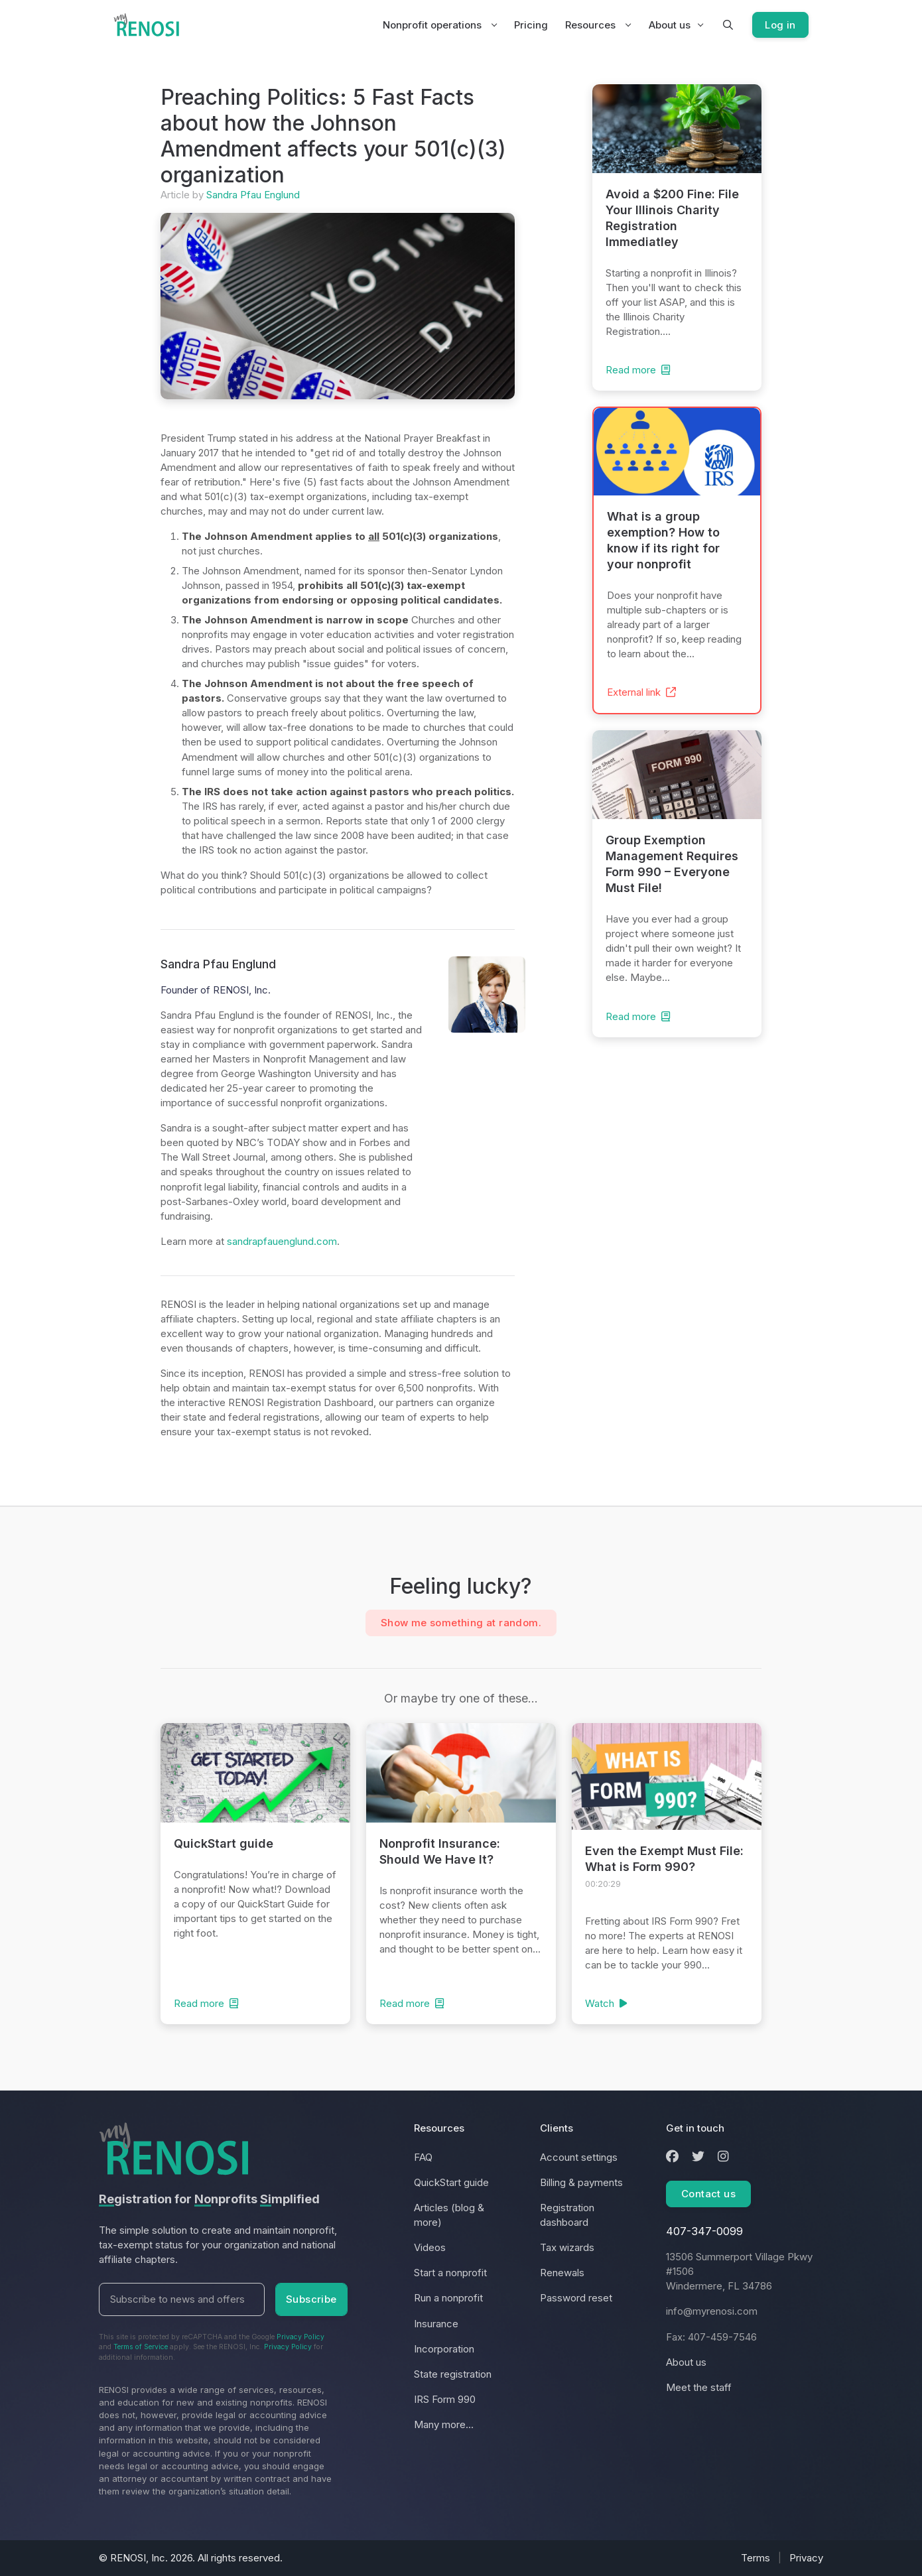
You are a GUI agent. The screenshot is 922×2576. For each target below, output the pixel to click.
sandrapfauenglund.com (282, 1241)
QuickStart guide (451, 2182)
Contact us (708, 2193)
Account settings (579, 2157)
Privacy (806, 2557)
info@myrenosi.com (711, 2311)
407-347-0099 (704, 2231)
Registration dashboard (567, 2214)
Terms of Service (140, 2347)
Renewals (562, 2272)
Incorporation (444, 2349)
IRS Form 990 (445, 2399)
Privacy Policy (300, 2337)
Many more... (444, 2424)
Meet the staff (699, 2387)
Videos (430, 2247)
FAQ (423, 2157)
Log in (774, 25)
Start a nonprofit (450, 2272)
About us (660, 25)
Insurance (436, 2323)
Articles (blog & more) (449, 2214)
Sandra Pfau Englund (253, 194)
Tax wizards (567, 2247)
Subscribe (311, 2299)
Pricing (521, 25)
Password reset (576, 2297)
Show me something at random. (461, 1622)
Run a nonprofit (448, 2297)
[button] (718, 25)
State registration (453, 2374)
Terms (755, 2557)
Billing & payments (581, 2182)
